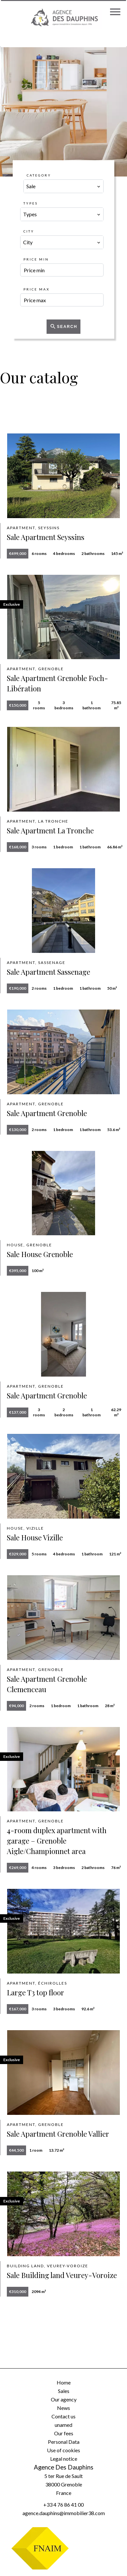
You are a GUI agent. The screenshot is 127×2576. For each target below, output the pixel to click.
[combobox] (63, 186)
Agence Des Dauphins (63, 2467)
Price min (36, 259)
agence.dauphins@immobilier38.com (63, 2513)
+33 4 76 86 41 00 (63, 2504)
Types (30, 203)
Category (39, 175)
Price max (36, 289)
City (28, 231)
